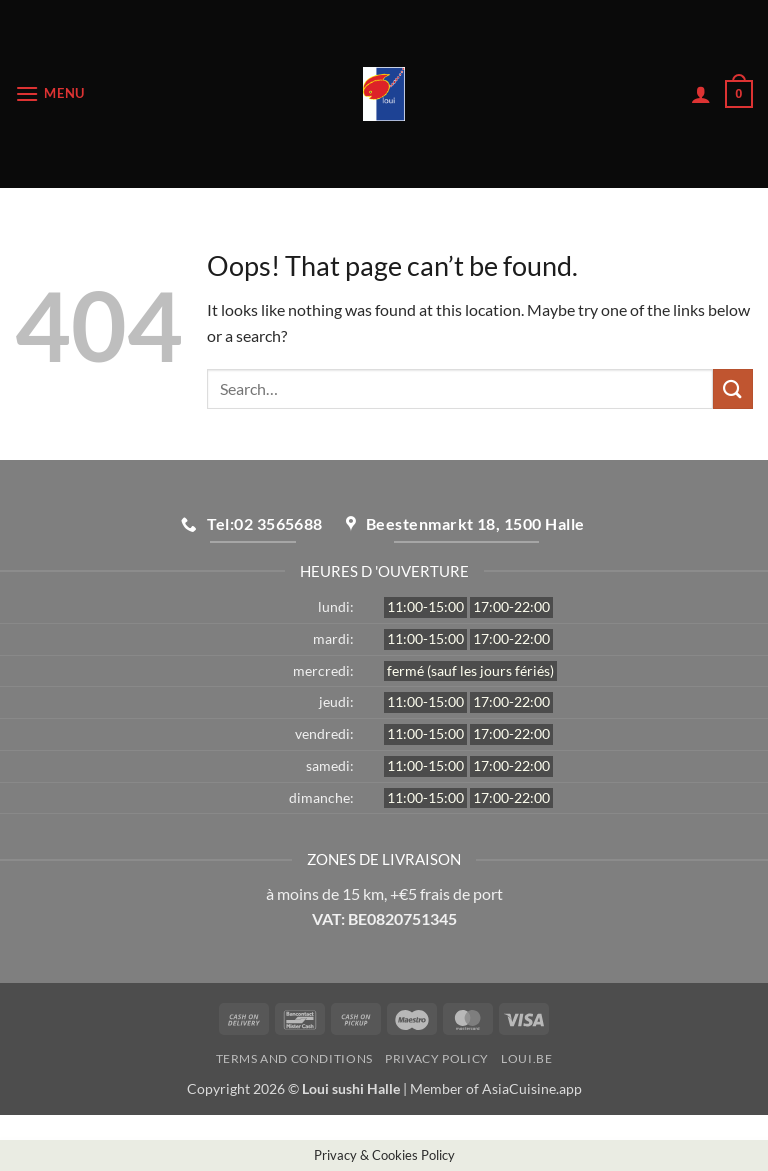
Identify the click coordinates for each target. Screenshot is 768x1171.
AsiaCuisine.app (532, 1088)
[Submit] (733, 388)
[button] (50, 93)
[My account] (701, 94)
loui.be (526, 1058)
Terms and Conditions (294, 1058)
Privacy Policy (437, 1058)
